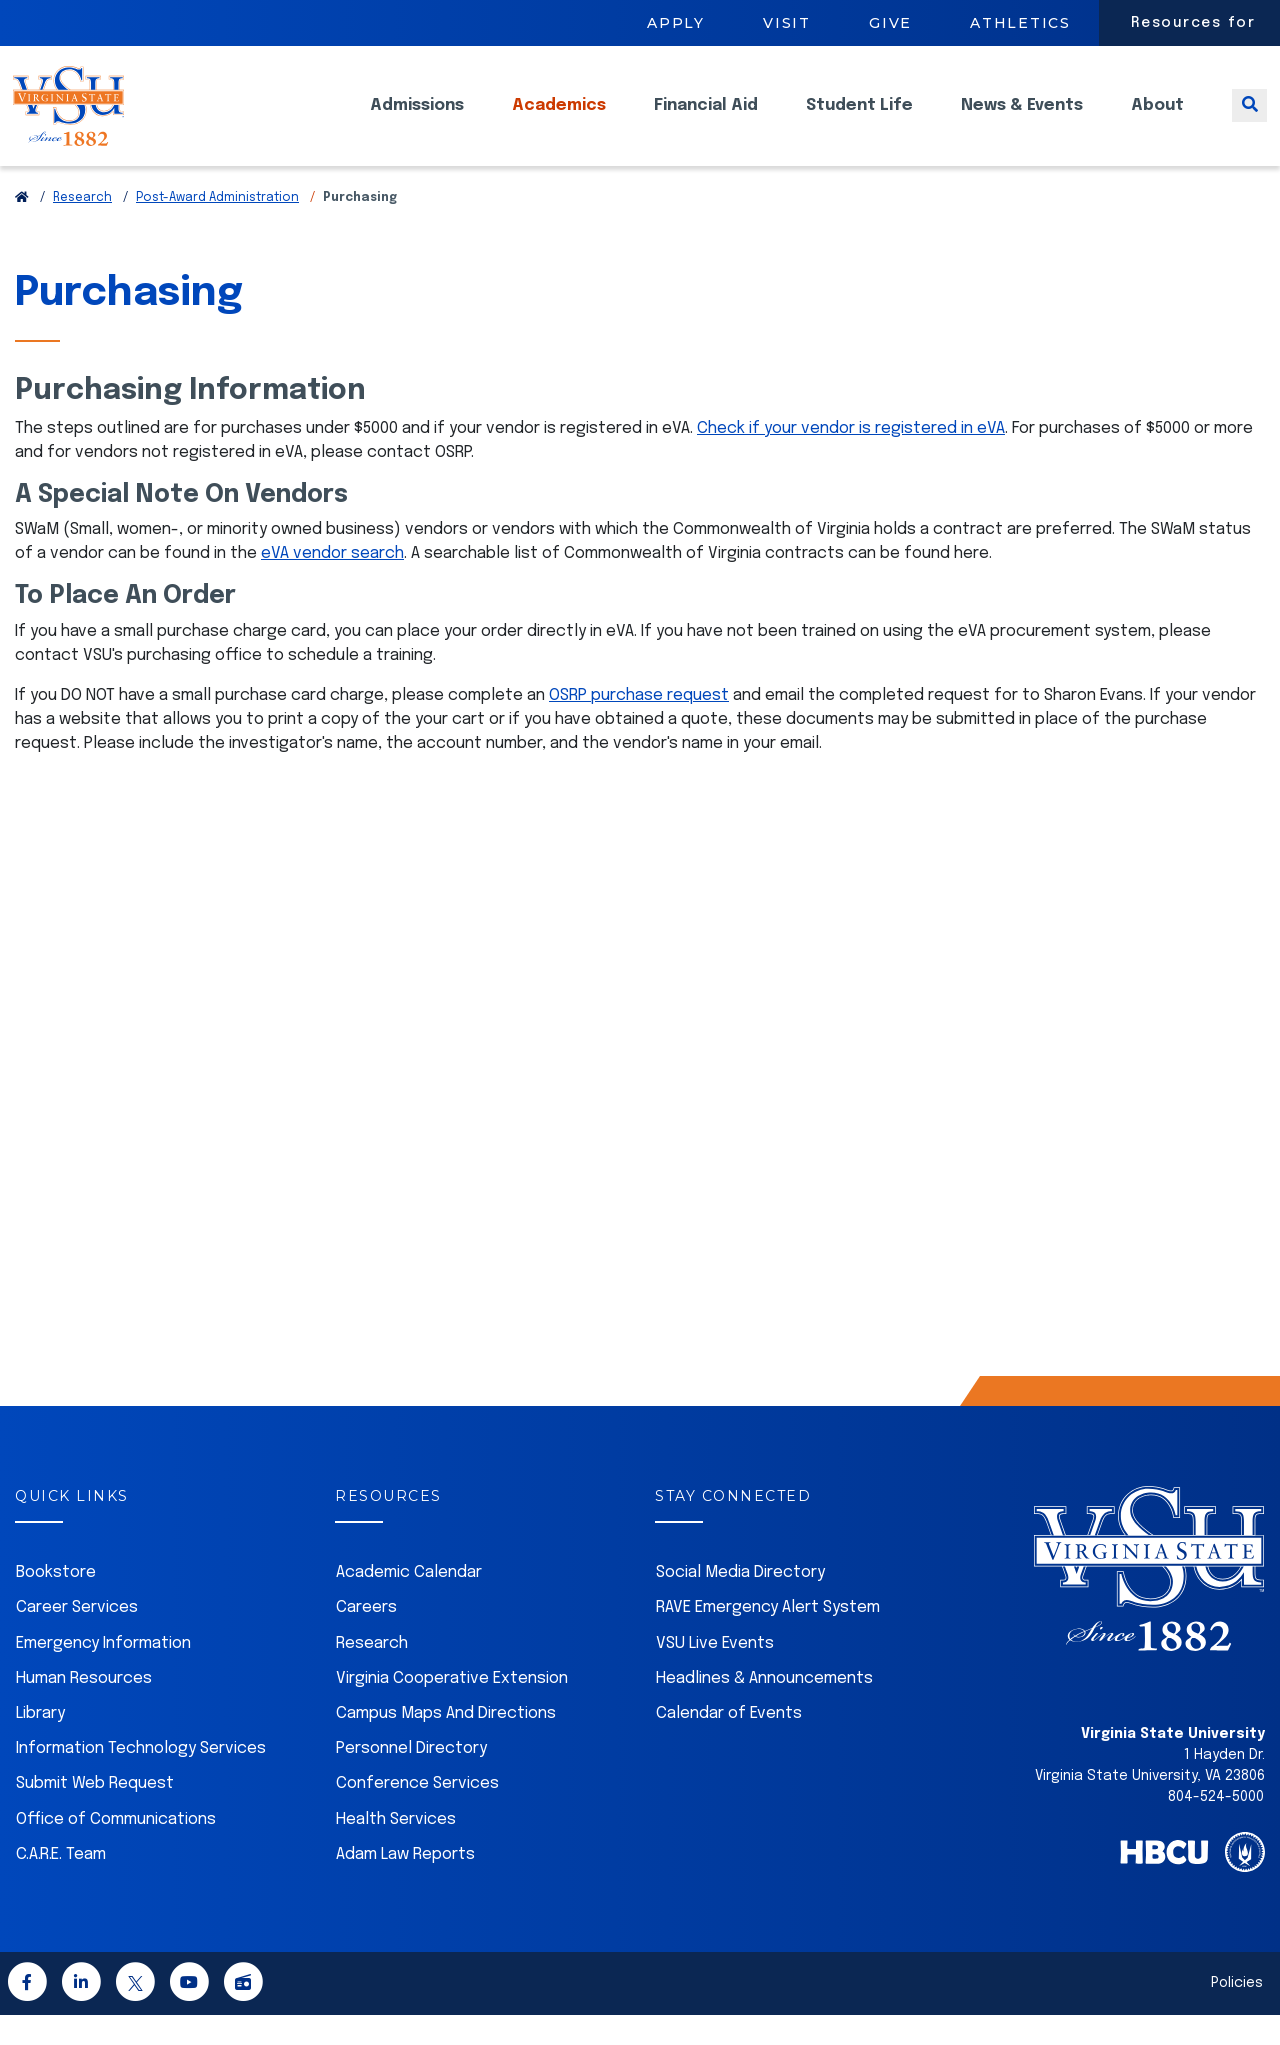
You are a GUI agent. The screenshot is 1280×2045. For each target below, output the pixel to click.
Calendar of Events (729, 1743)
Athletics (1020, 23)
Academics (559, 120)
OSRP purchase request (639, 725)
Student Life (859, 120)
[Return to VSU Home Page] (22, 228)
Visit (787, 23)
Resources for (1193, 23)
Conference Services (417, 1813)
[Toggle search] (1249, 120)
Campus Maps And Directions (446, 1743)
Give (890, 23)
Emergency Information (103, 1673)
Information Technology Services (141, 1778)
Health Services (396, 1849)
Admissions (417, 120)
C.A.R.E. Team (61, 1884)
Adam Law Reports (405, 1884)
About (1157, 120)
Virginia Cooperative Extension (452, 1708)
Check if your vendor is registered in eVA (851, 458)
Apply (676, 23)
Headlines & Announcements (764, 1708)
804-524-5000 (1216, 1827)
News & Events (1022, 120)
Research (82, 228)
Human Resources (84, 1708)
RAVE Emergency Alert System (768, 1637)
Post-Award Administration (217, 228)
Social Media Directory (740, 1602)
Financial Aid (706, 120)
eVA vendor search (332, 583)
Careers (366, 1637)
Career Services (77, 1637)
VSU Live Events (715, 1673)
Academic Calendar (409, 1602)
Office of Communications (116, 1849)
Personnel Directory (411, 1778)
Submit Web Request (95, 1813)
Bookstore (56, 1602)
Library (40, 1743)
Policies (1237, 2013)
